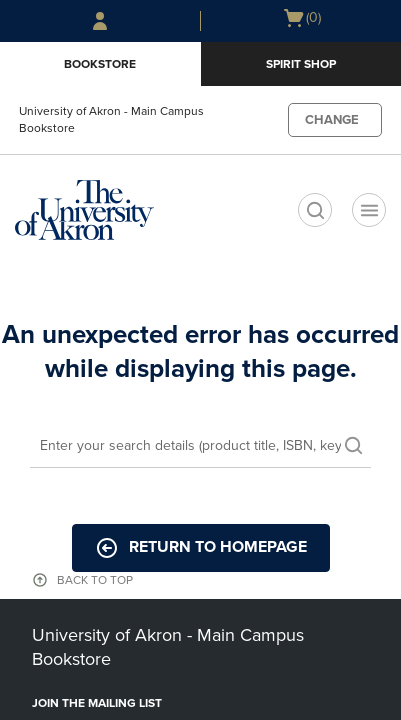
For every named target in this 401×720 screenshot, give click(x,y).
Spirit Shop (301, 64)
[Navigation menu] (369, 210)
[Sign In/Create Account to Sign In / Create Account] (100, 21)
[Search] (200, 447)
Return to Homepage (201, 548)
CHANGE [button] (332, 120)
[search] (315, 210)
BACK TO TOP (95, 580)
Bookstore (100, 64)
